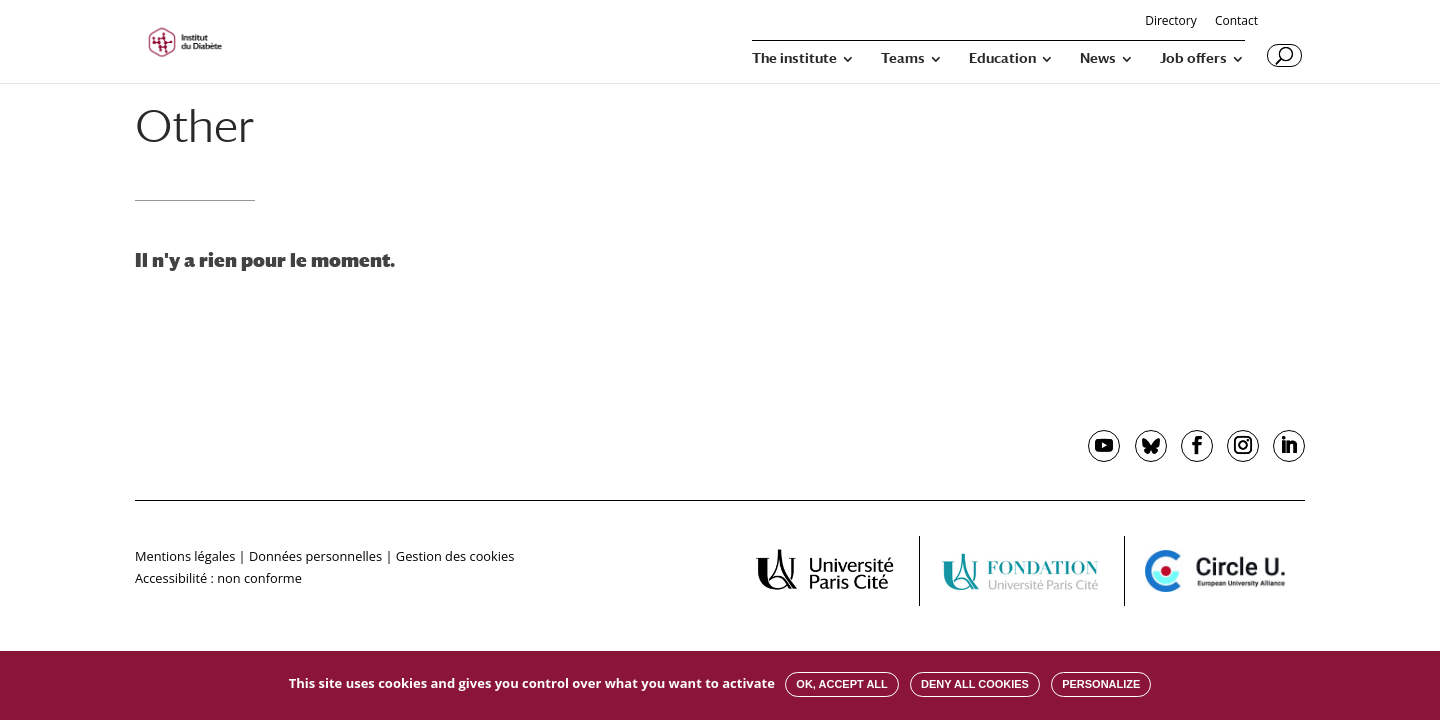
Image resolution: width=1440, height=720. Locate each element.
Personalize (1101, 684)
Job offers (1193, 58)
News (1098, 58)
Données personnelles (315, 556)
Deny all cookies (975, 684)
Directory (1171, 22)
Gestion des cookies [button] (455, 556)
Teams (903, 58)
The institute (794, 58)
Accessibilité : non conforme (218, 578)
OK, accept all (841, 684)
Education (1002, 58)
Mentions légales (185, 556)
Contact (1236, 22)
